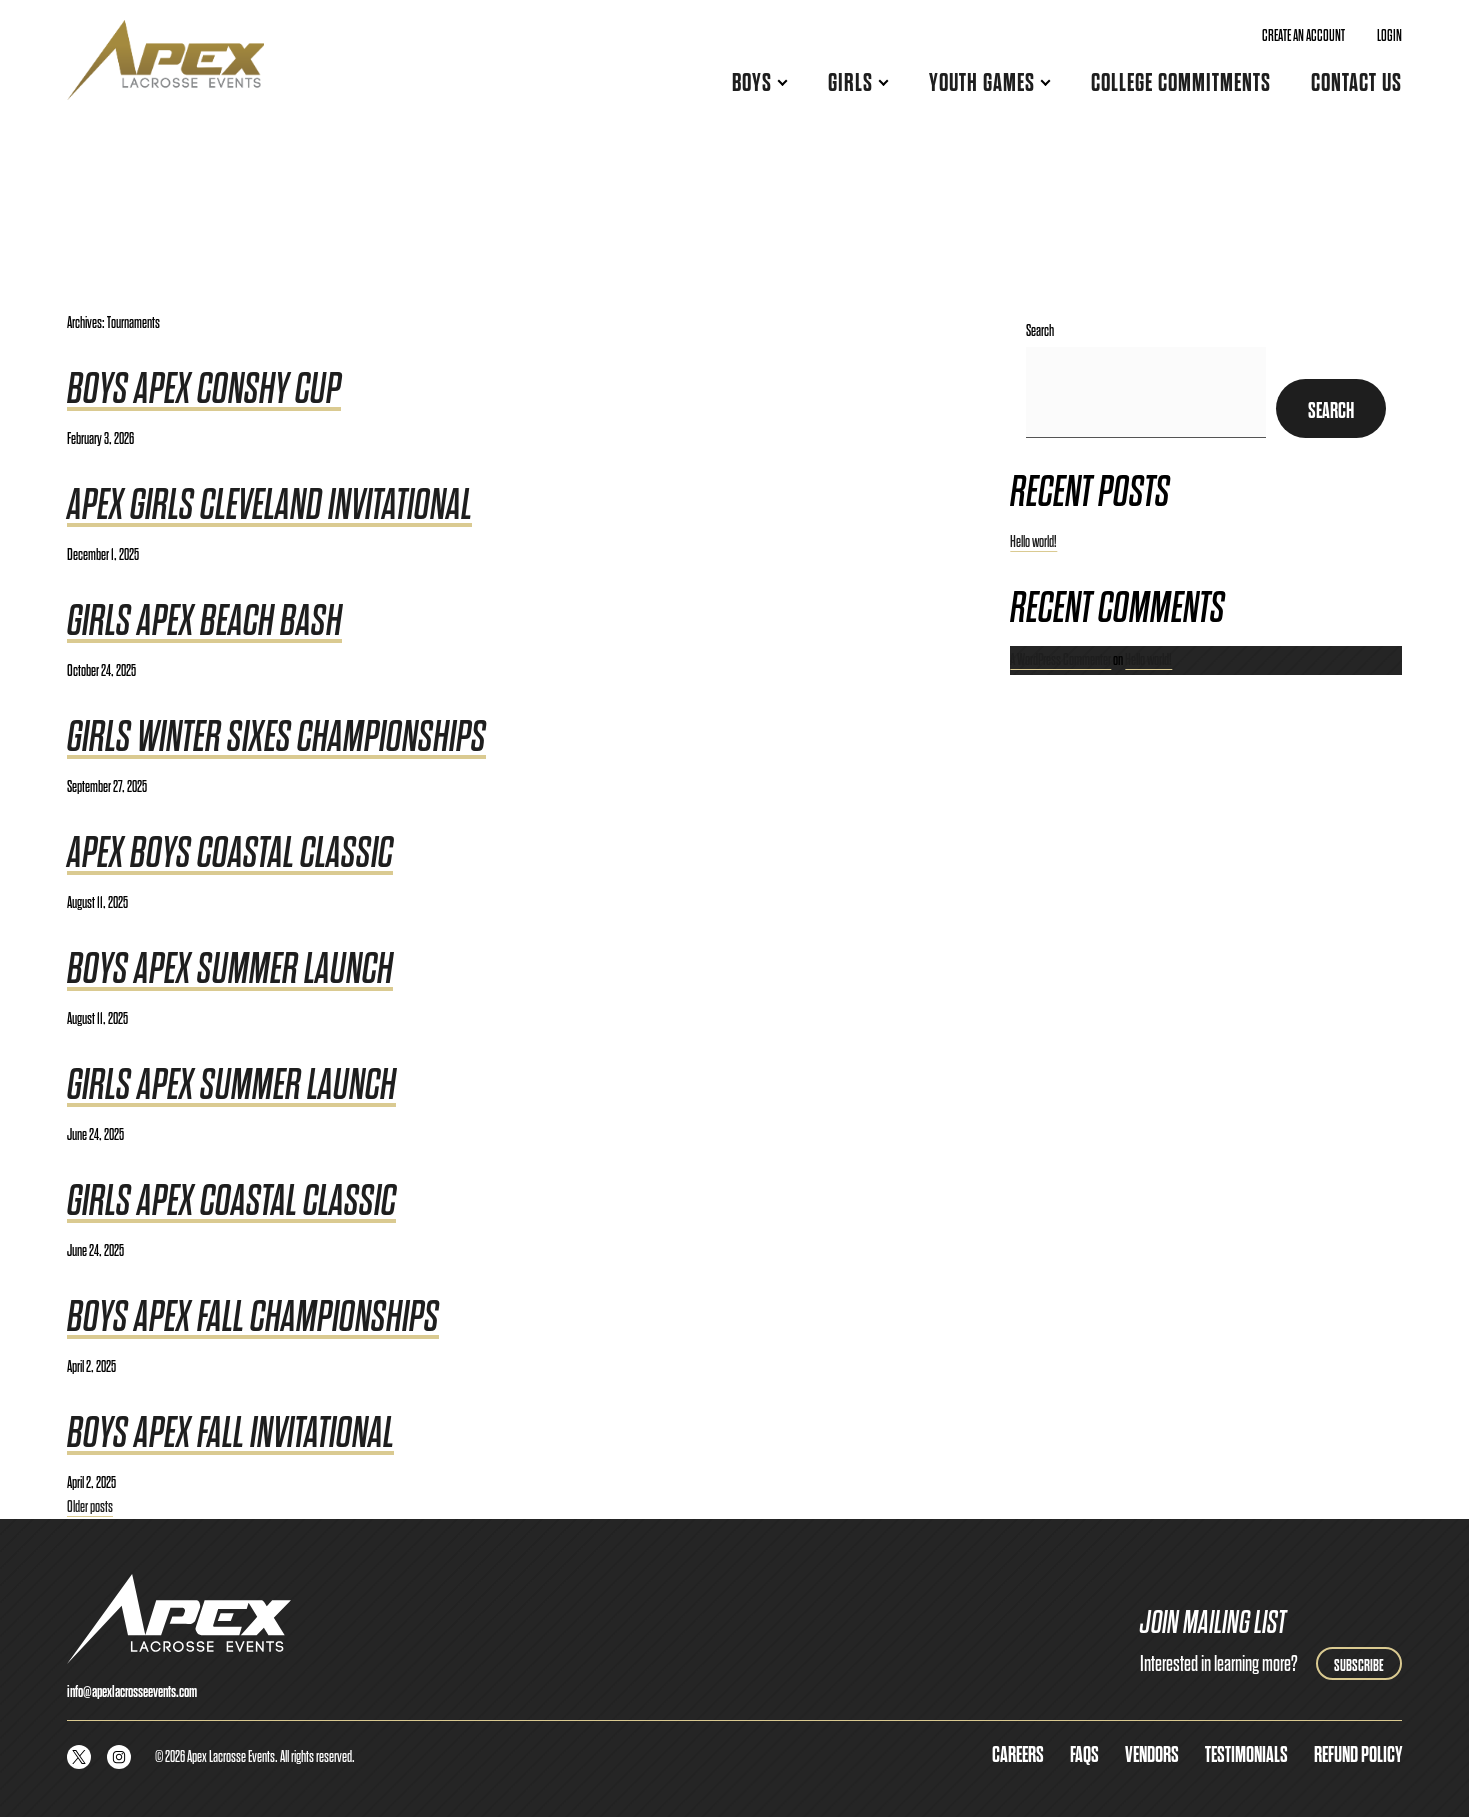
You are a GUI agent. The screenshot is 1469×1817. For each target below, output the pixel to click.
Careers (1018, 1755)
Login (1389, 35)
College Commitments (1181, 82)
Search (1040, 330)
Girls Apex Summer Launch (231, 1085)
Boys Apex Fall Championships (253, 1317)
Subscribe (1359, 1665)
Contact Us (1356, 82)
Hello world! (1033, 541)
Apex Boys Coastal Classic (230, 853)
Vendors (1152, 1755)
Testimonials (1246, 1755)
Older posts (90, 1506)
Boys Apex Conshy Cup (204, 389)
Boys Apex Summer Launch (230, 969)
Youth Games (982, 82)
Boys (752, 82)
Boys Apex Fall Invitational (230, 1433)
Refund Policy (1358, 1755)
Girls (850, 82)
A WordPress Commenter (1060, 659)
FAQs (1084, 1755)
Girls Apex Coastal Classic (231, 1201)
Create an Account (1303, 35)
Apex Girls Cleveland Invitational (269, 505)
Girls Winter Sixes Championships (276, 737)
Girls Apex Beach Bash (204, 621)
